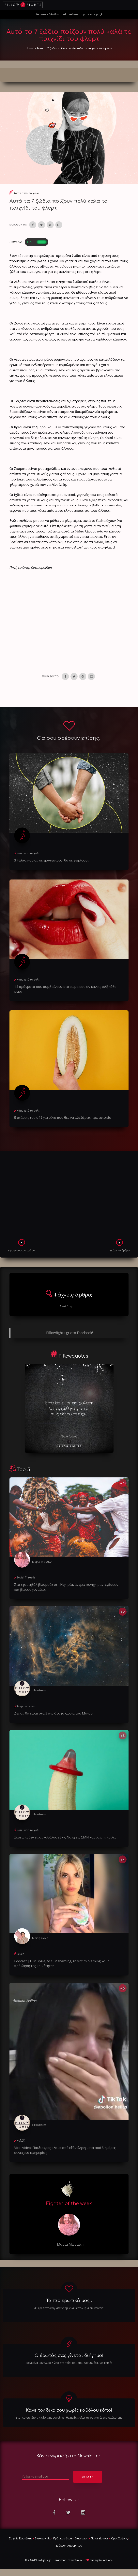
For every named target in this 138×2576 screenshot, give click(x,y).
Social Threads (26, 1577)
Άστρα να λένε (26, 1706)
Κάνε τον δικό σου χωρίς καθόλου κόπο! (69, 2412)
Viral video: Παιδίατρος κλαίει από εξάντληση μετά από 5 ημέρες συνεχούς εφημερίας (65, 2150)
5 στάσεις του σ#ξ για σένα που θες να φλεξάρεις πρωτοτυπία (62, 1117)
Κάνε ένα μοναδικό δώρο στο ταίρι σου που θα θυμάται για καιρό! (69, 2365)
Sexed (20, 1954)
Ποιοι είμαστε (99, 2540)
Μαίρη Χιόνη (40, 1938)
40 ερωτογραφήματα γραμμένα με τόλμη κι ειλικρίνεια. (69, 2310)
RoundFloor (105, 2562)
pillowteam (39, 1690)
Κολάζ (20, 2141)
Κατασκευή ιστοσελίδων (67, 2562)
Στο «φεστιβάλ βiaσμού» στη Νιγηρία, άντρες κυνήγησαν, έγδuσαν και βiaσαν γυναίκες (66, 1587)
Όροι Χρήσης (119, 2540)
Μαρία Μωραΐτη (42, 1562)
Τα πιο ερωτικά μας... (69, 2302)
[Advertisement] (69, 1196)
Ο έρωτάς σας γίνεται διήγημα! (69, 2357)
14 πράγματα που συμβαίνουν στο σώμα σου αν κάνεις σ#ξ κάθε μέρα (65, 989)
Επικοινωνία (43, 2540)
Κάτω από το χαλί (26, 193)
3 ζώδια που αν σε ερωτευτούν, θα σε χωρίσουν (51, 860)
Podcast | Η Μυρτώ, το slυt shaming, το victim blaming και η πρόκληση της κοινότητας (61, 1963)
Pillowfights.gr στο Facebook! (69, 1333)
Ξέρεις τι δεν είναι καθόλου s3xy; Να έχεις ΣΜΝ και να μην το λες (65, 1837)
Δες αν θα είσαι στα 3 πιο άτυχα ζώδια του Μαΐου (53, 1713)
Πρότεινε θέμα (62, 2540)
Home (30, 48)
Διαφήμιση (81, 2540)
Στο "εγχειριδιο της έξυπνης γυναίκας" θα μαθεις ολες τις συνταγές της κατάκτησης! (69, 2419)
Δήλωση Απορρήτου (69, 2547)
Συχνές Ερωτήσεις (20, 2540)
